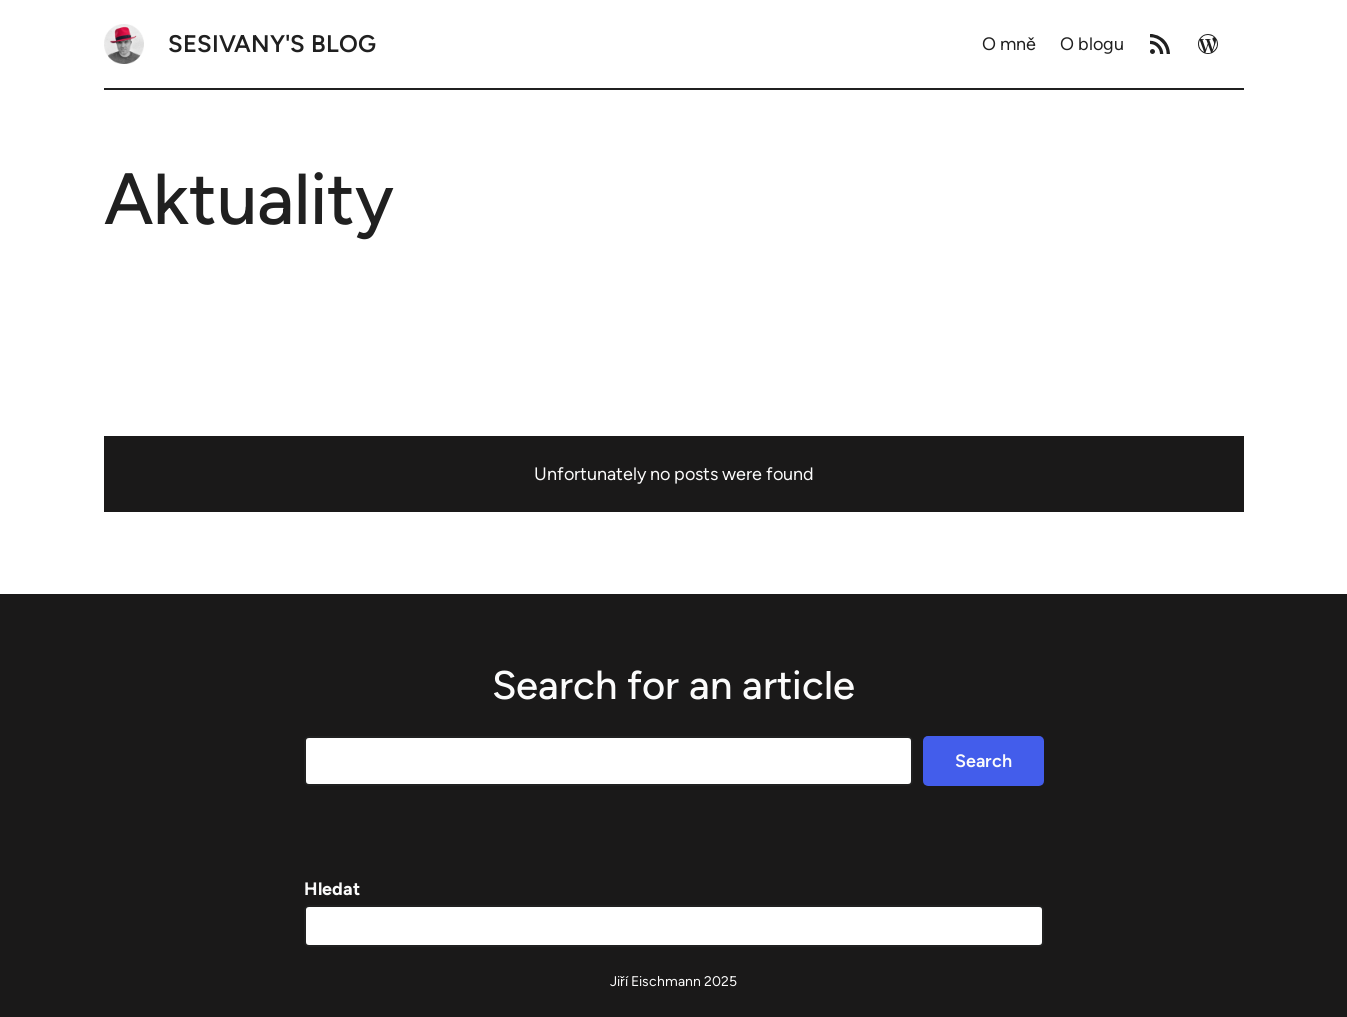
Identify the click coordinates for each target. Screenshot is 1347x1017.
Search (983, 761)
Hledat (332, 889)
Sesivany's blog (272, 43)
